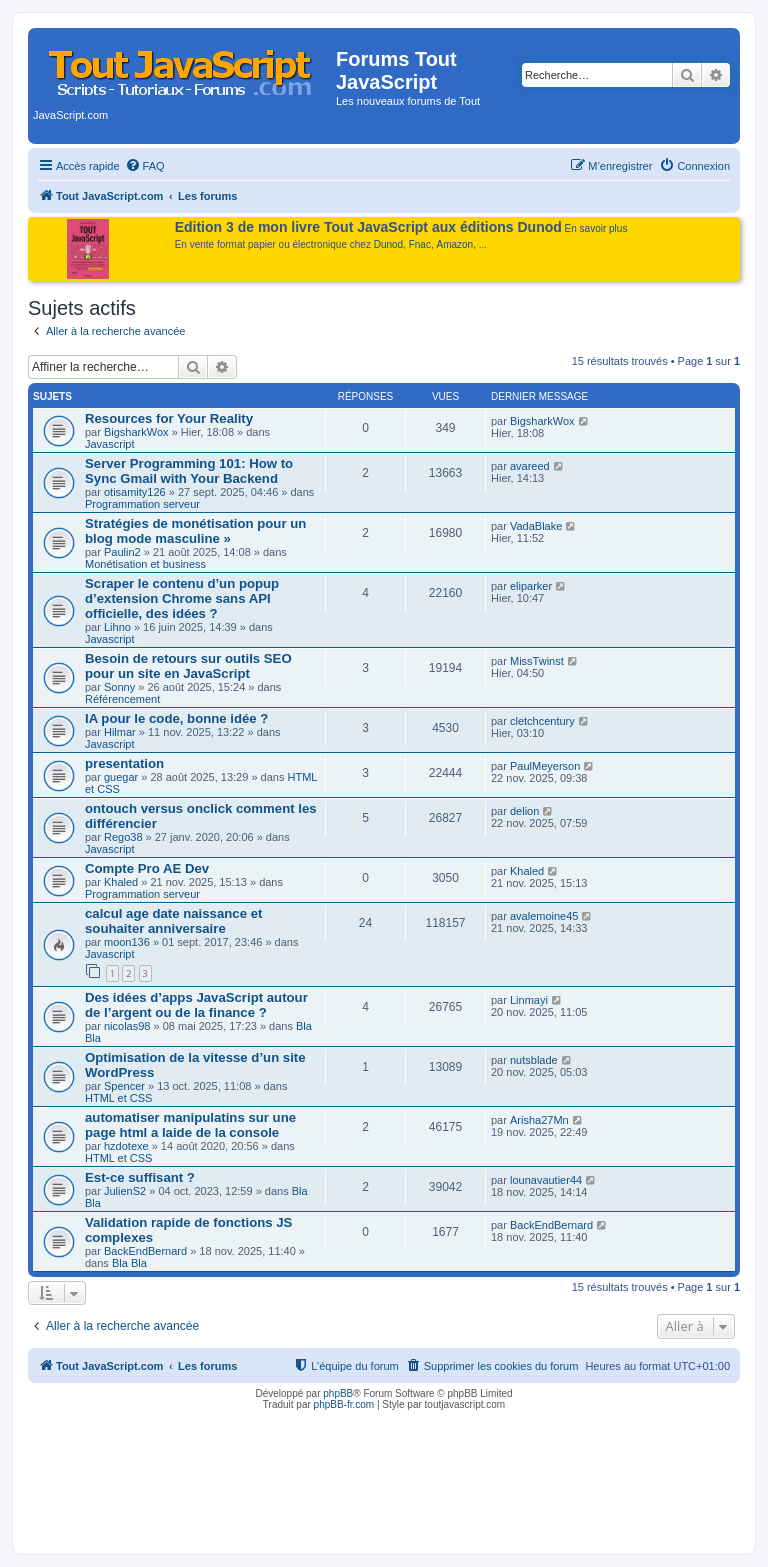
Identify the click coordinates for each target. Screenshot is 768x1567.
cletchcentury (542, 721)
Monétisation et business (145, 564)
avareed (530, 466)
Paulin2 (122, 552)
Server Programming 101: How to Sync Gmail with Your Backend (189, 471)
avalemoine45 (544, 916)
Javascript (110, 444)
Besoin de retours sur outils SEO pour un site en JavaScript (188, 666)
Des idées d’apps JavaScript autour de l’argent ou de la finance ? (196, 1005)
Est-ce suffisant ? (140, 1177)
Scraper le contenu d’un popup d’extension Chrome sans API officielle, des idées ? (182, 598)
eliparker (531, 586)
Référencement (122, 699)
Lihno (117, 627)
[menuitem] (145, 166)
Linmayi (529, 1000)
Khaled (121, 882)
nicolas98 (127, 1026)
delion (524, 811)
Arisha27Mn (539, 1120)
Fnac (420, 244)
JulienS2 (125, 1191)
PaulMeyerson (545, 766)
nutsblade (534, 1060)
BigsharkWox (136, 432)
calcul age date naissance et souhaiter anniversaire (173, 921)
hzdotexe (126, 1146)
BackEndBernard (145, 1251)
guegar (121, 777)
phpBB (338, 1393)
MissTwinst (537, 661)
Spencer (124, 1086)
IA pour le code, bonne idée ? (176, 718)
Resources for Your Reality (169, 418)
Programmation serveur (142, 504)
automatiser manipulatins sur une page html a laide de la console (190, 1125)
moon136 (127, 942)
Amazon (455, 244)
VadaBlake (536, 526)
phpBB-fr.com (344, 1404)
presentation (124, 763)
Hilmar (120, 732)
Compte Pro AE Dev (147, 868)
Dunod (388, 244)
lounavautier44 (546, 1180)
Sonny (119, 687)
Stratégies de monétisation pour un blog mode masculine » (195, 531)
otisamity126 (135, 492)
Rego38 (123, 837)
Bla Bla (129, 1263)
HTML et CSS (118, 1098)
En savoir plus (596, 228)
